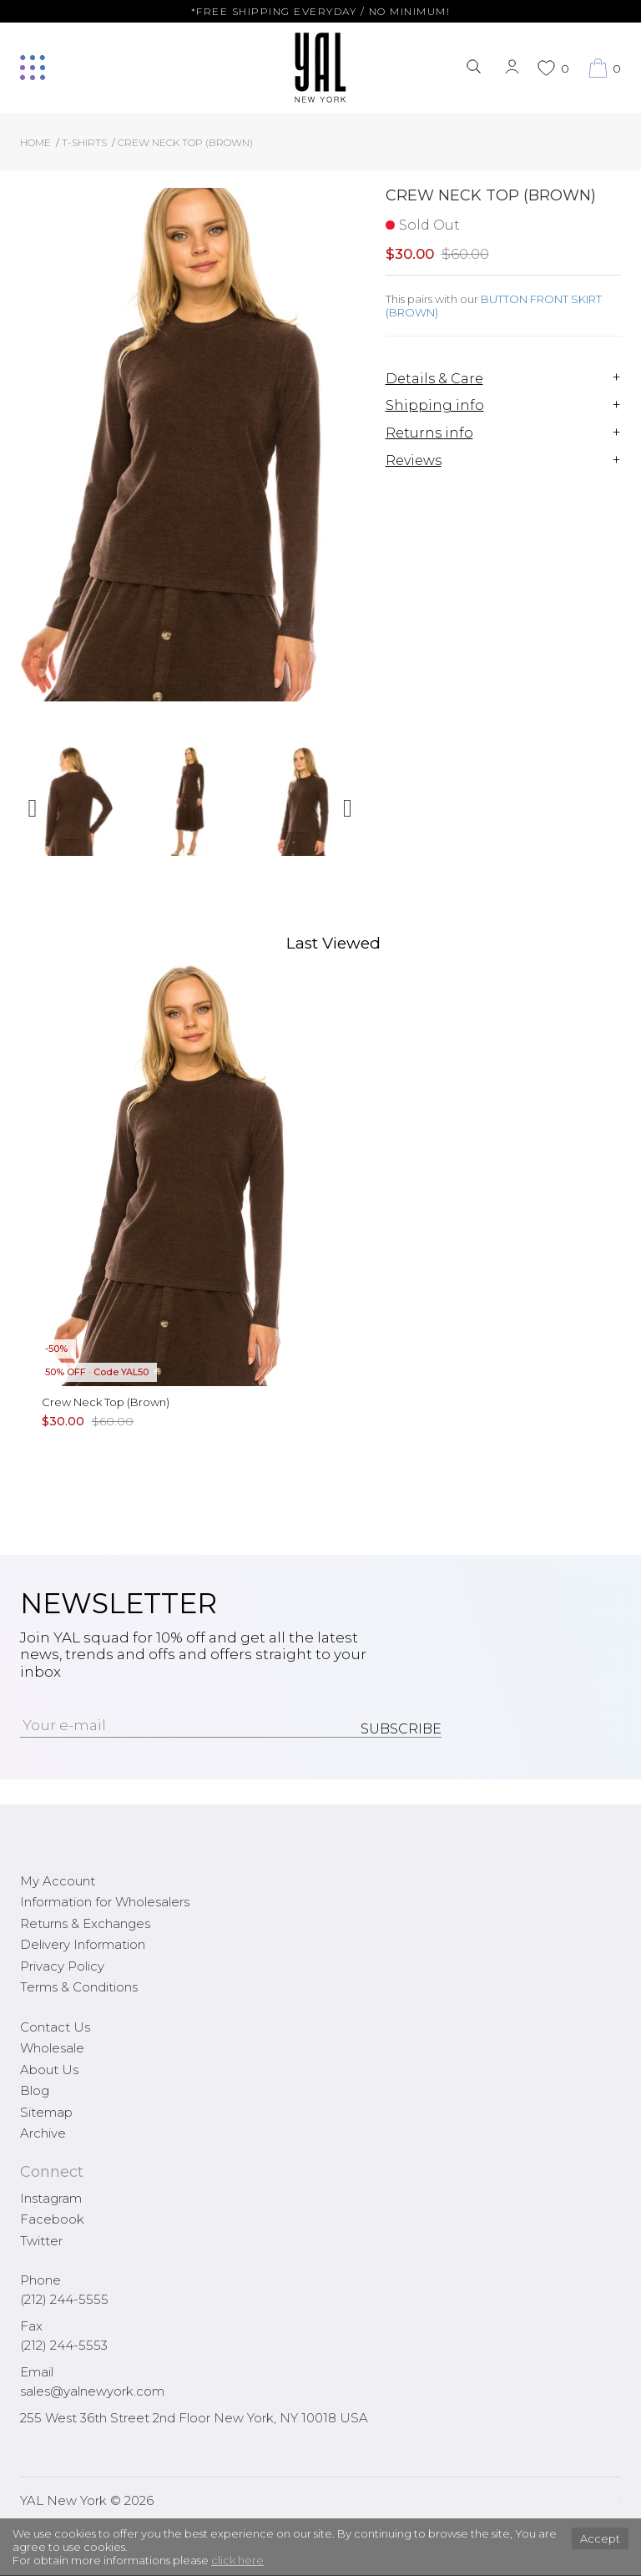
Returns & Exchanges (85, 1923)
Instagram (51, 2198)
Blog (34, 2090)
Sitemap (46, 2112)
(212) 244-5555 (64, 2299)
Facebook (52, 2219)
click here (237, 2560)
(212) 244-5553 (64, 2345)
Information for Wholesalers (104, 1902)
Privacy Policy (62, 1966)
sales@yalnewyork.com (92, 2391)
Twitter (41, 2241)
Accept (600, 2538)
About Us (49, 2070)
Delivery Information (82, 1944)
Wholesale (52, 2048)
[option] (77, 807)
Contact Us (55, 2027)
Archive (43, 2133)
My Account (57, 1881)
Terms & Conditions (79, 1987)
